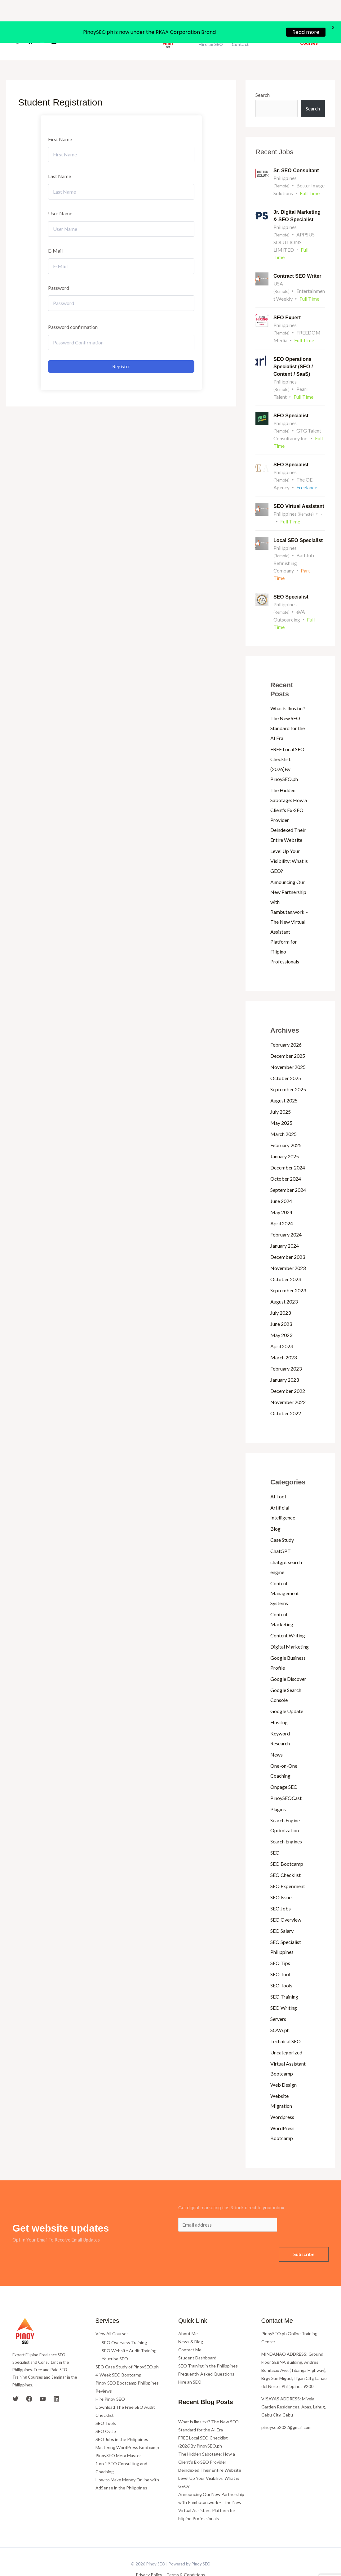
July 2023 (280, 1297)
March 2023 (283, 1342)
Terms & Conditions (185, 2559)
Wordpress (282, 2102)
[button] (309, 25)
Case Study (282, 1525)
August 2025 (284, 1085)
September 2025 (288, 1074)
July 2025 (280, 1096)
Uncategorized (286, 2037)
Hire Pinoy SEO (110, 2384)
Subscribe (304, 2239)
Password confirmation (73, 312)
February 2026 (286, 1029)
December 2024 (287, 1152)
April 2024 (281, 1208)
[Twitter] (18, 26)
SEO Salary (282, 1916)
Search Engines (286, 1826)
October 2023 (285, 1264)
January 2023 (284, 1364)
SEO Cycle (105, 2416)
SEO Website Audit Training (129, 2335)
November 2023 (288, 1253)
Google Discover (288, 1664)
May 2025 (281, 1108)
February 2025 (286, 1130)
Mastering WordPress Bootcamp (127, 2432)
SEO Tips (280, 1948)
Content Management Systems (284, 1578)
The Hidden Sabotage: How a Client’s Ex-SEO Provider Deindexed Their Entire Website (209, 2446)
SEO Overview (285, 1904)
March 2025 (283, 1119)
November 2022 (288, 1387)
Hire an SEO (210, 29)
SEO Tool (280, 1959)
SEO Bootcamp (286, 1848)
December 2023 (287, 1242)
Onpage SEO (284, 1772)
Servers (278, 2004)
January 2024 (284, 1230)
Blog (275, 1513)
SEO (275, 1837)
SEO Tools (281, 1970)
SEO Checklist (285, 1860)
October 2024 (285, 1163)
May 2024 (281, 1197)
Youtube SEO (115, 2343)
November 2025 (288, 1052)
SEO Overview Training (124, 2327)
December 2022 (287, 1376)
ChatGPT (280, 1536)
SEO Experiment (287, 1871)
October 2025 (285, 1063)
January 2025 (284, 1141)
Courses (127, 26)
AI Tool (278, 1481)
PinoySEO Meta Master (118, 2440)
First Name (60, 124)
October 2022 (285, 1398)
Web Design (283, 2069)
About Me (188, 2318)
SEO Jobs (280, 1893)
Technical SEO (285, 2026)
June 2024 (281, 1186)
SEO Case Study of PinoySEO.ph (127, 2351)
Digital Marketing (289, 1631)
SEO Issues (282, 1882)
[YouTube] (42, 26)
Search (262, 80)
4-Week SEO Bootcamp (118, 2360)
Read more (305, 10)
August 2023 (284, 1286)
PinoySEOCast (286, 1783)
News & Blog (190, 2326)
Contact (240, 29)
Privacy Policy (149, 2559)
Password (58, 273)
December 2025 (287, 1040)
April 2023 (281, 1331)
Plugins (278, 1794)
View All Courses (112, 2318)
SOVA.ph (280, 2015)
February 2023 (286, 1353)
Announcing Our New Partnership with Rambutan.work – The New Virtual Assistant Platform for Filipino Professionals (289, 906)
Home (83, 26)
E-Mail (55, 235)
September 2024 (288, 1175)
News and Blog (252, 25)
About (104, 26)
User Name (60, 198)
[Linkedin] (54, 26)
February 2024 (286, 1219)
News (276, 1739)
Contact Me (190, 2334)
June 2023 (281, 1309)
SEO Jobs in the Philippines (121, 2424)
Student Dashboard (197, 2342)
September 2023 (288, 1275)
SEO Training (284, 1981)
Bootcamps (210, 25)
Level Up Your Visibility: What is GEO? (289, 846)
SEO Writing (283, 1992)
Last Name (59, 161)
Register (121, 351)
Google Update (286, 1696)
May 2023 (281, 1320)
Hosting (279, 1707)
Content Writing (287, 1620)
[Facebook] (30, 26)
